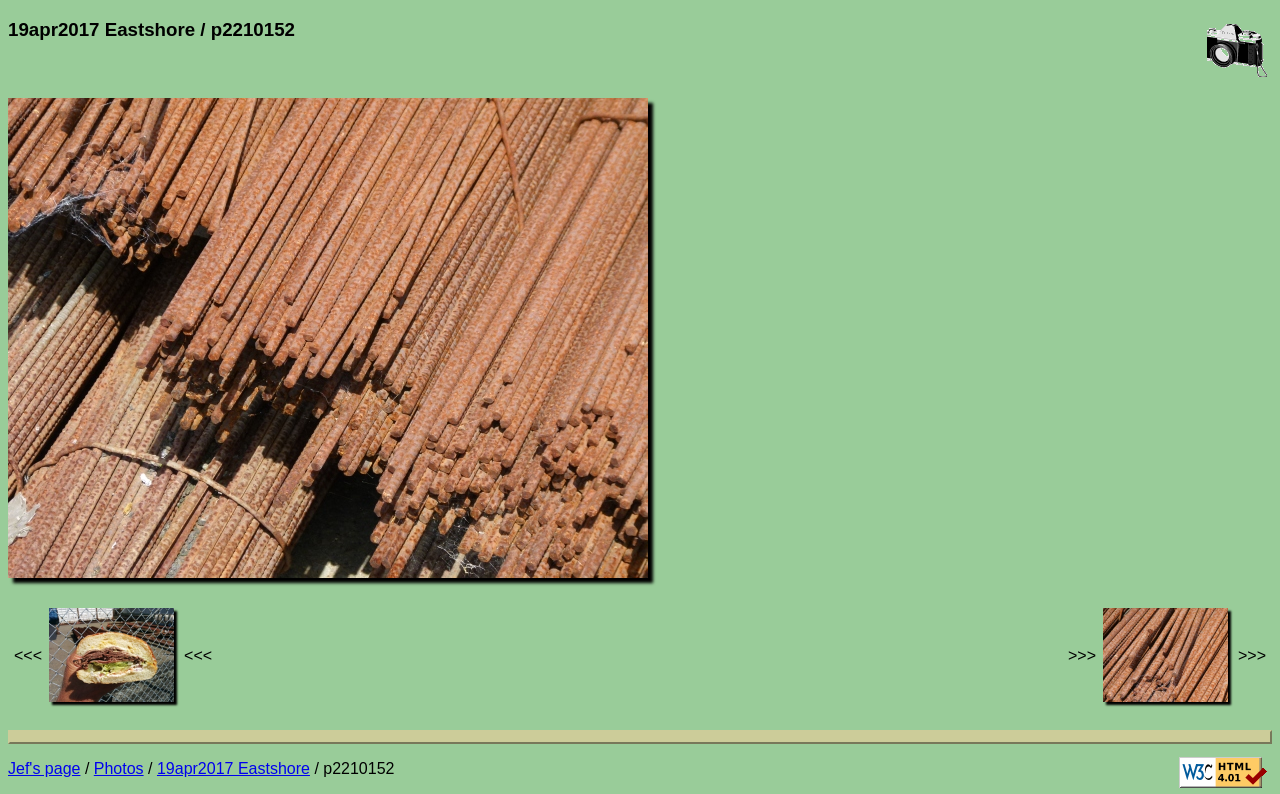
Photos (119, 768)
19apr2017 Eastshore (233, 768)
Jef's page (44, 768)
